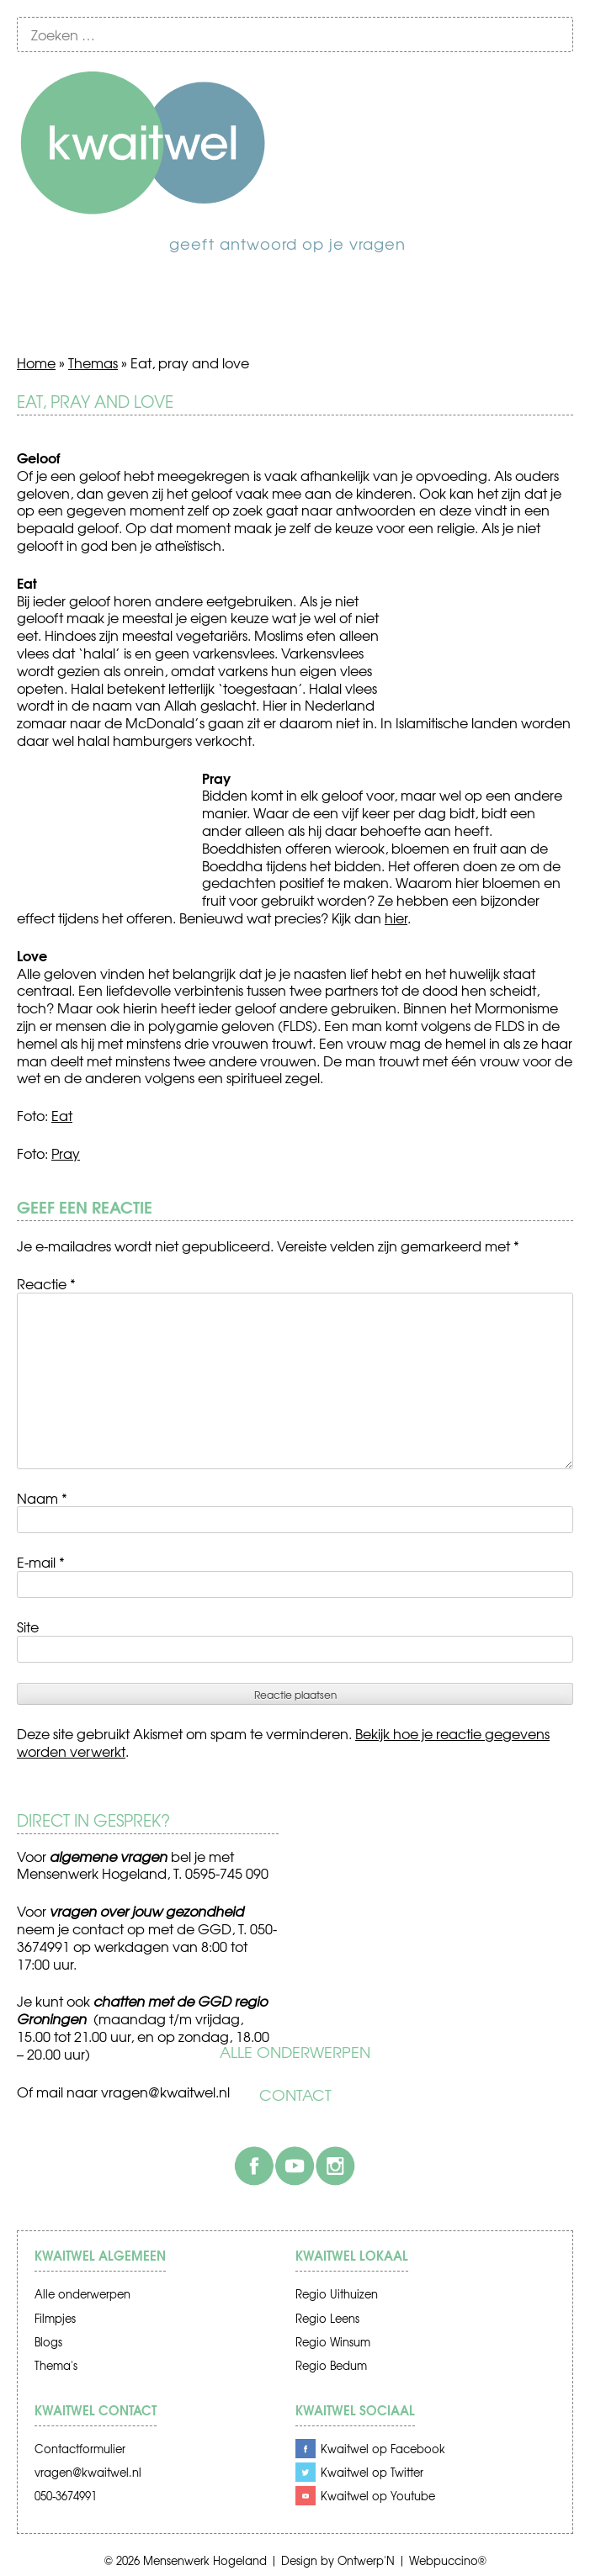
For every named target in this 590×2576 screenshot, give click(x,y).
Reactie (46, 1283)
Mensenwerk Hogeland (205, 2560)
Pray (65, 1153)
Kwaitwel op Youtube (378, 2496)
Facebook (254, 2165)
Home (36, 362)
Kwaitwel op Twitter (372, 2472)
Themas (93, 362)
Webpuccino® (447, 2560)
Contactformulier (80, 2449)
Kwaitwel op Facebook (383, 2449)
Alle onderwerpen (295, 2052)
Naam (42, 1498)
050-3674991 (66, 2496)
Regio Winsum (332, 2342)
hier (396, 917)
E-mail (41, 1562)
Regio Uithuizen (336, 2294)
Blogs (48, 2342)
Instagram (335, 2165)
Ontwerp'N (366, 2560)
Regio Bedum (331, 2365)
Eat (61, 1115)
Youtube (294, 2165)
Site (28, 1626)
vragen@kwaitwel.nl (165, 2091)
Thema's (56, 2365)
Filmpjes (55, 2318)
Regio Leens (327, 2318)
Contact (295, 2095)
